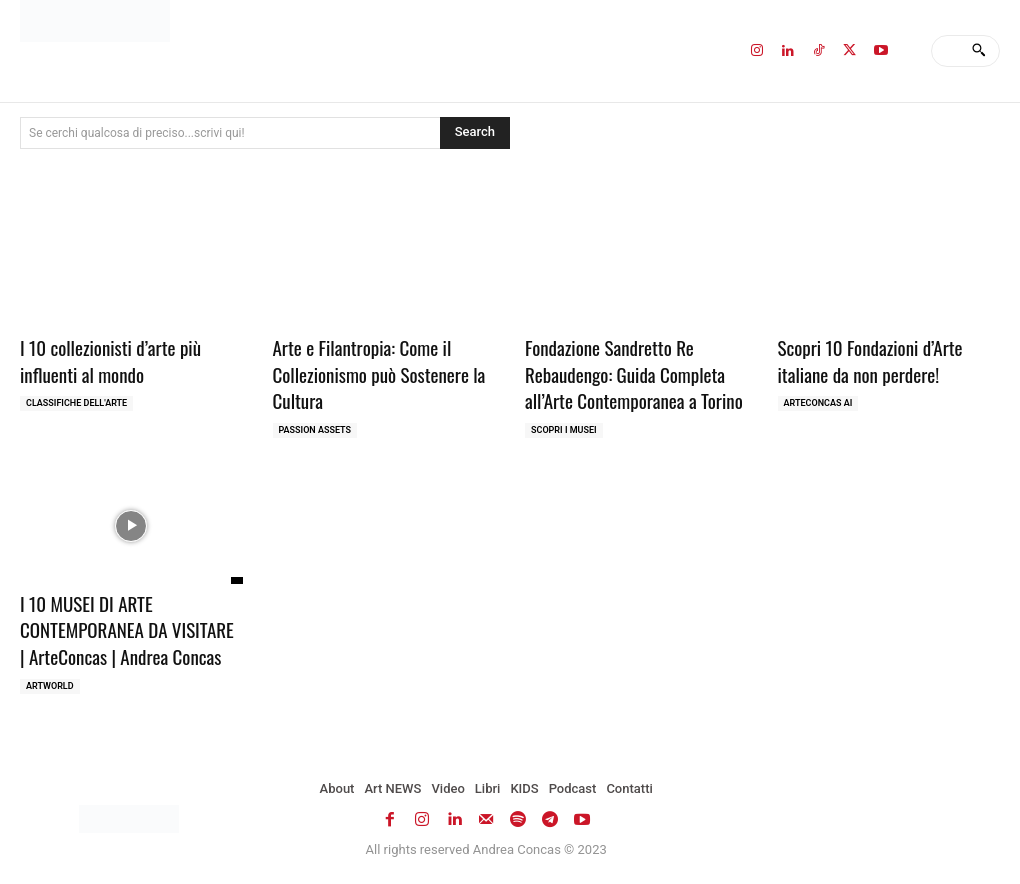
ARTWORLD (50, 686)
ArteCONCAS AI (818, 403)
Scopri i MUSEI (564, 430)
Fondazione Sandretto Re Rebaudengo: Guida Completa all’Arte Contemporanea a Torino (634, 373)
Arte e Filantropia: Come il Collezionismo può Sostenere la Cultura (379, 373)
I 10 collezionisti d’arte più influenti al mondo (110, 360)
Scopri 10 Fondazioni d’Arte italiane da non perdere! (870, 360)
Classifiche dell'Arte (76, 403)
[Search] (978, 51)
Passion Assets (315, 430)
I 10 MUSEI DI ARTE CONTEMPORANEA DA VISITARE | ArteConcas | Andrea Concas (127, 629)
